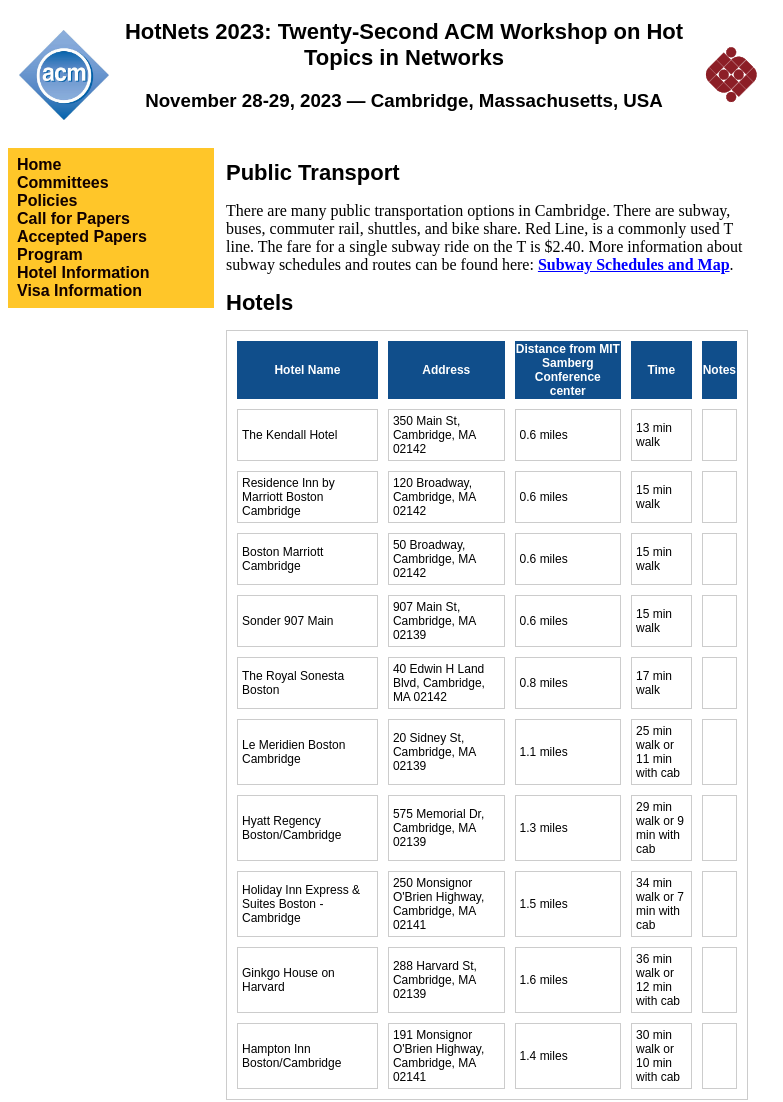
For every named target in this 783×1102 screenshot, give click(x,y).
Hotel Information (83, 272)
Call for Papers (73, 218)
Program (50, 254)
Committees (63, 182)
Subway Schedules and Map (634, 264)
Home (39, 164)
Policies (47, 200)
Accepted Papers (82, 236)
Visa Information (79, 290)
